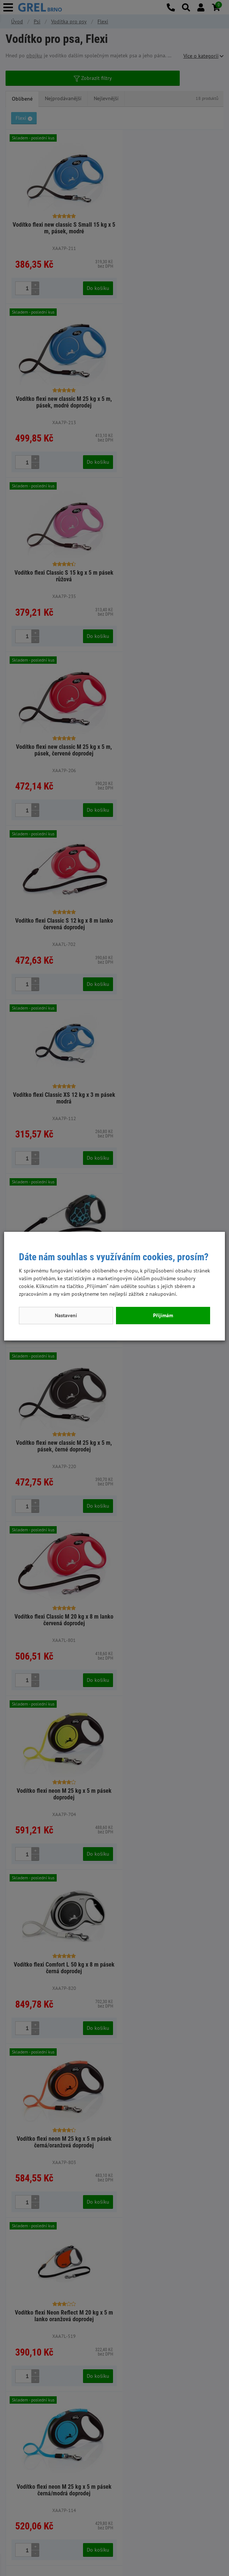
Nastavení (66, 1315)
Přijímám (163, 1315)
